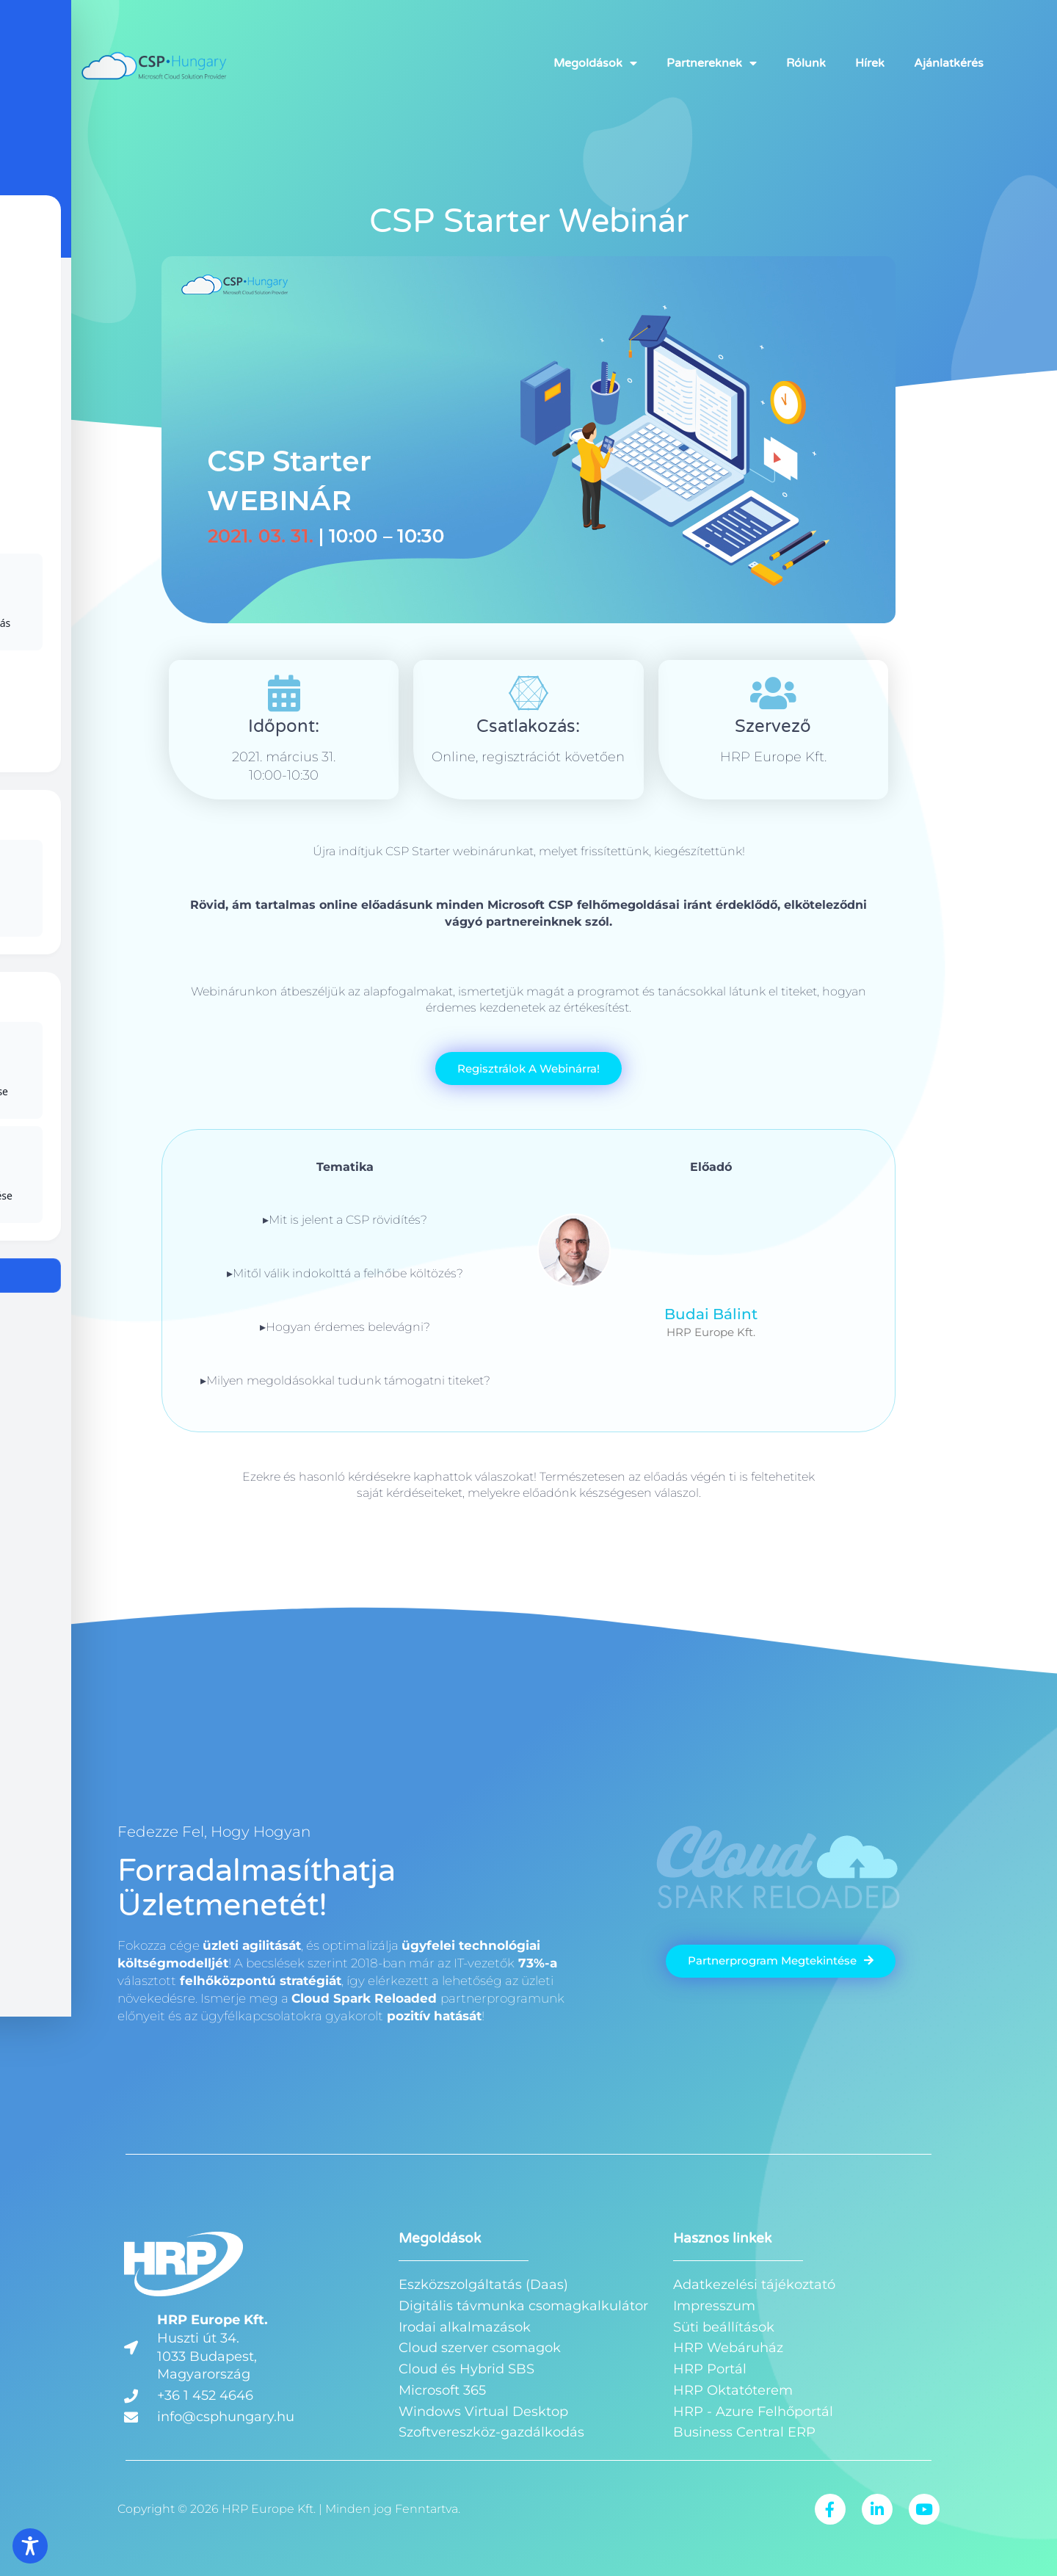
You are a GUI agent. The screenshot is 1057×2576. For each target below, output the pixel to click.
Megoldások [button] (595, 64)
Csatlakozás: (528, 726)
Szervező (773, 726)
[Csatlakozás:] (528, 693)
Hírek (870, 64)
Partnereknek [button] (711, 64)
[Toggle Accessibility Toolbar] (30, 2546)
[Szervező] (773, 693)
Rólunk (806, 64)
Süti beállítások (723, 2327)
